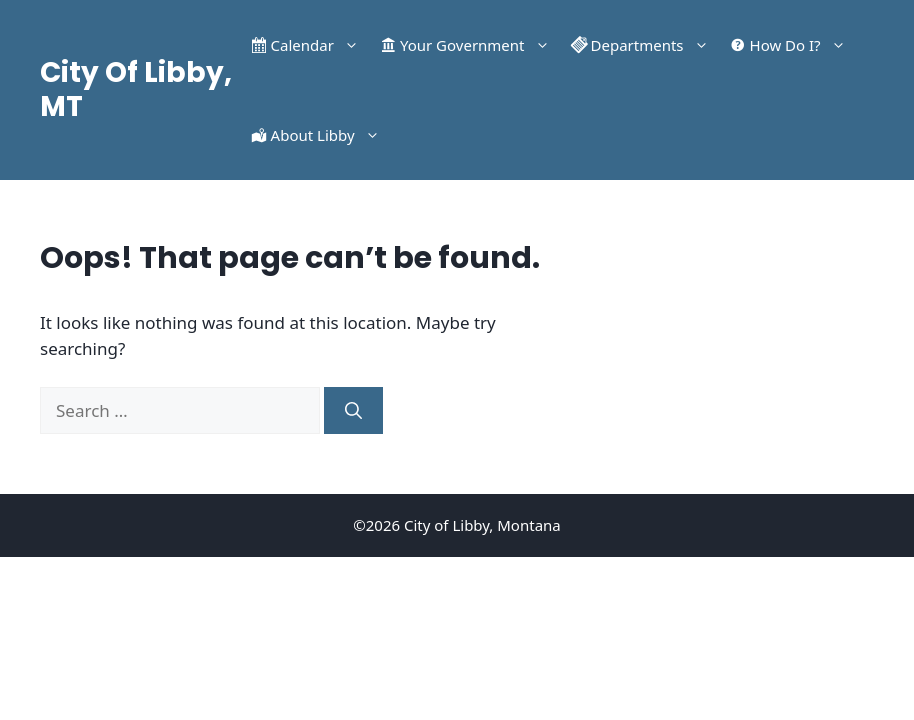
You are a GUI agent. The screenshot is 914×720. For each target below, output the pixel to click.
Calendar (320, 45)
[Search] (353, 411)
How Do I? (803, 45)
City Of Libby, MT (136, 89)
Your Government (480, 45)
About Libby (330, 135)
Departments (655, 45)
